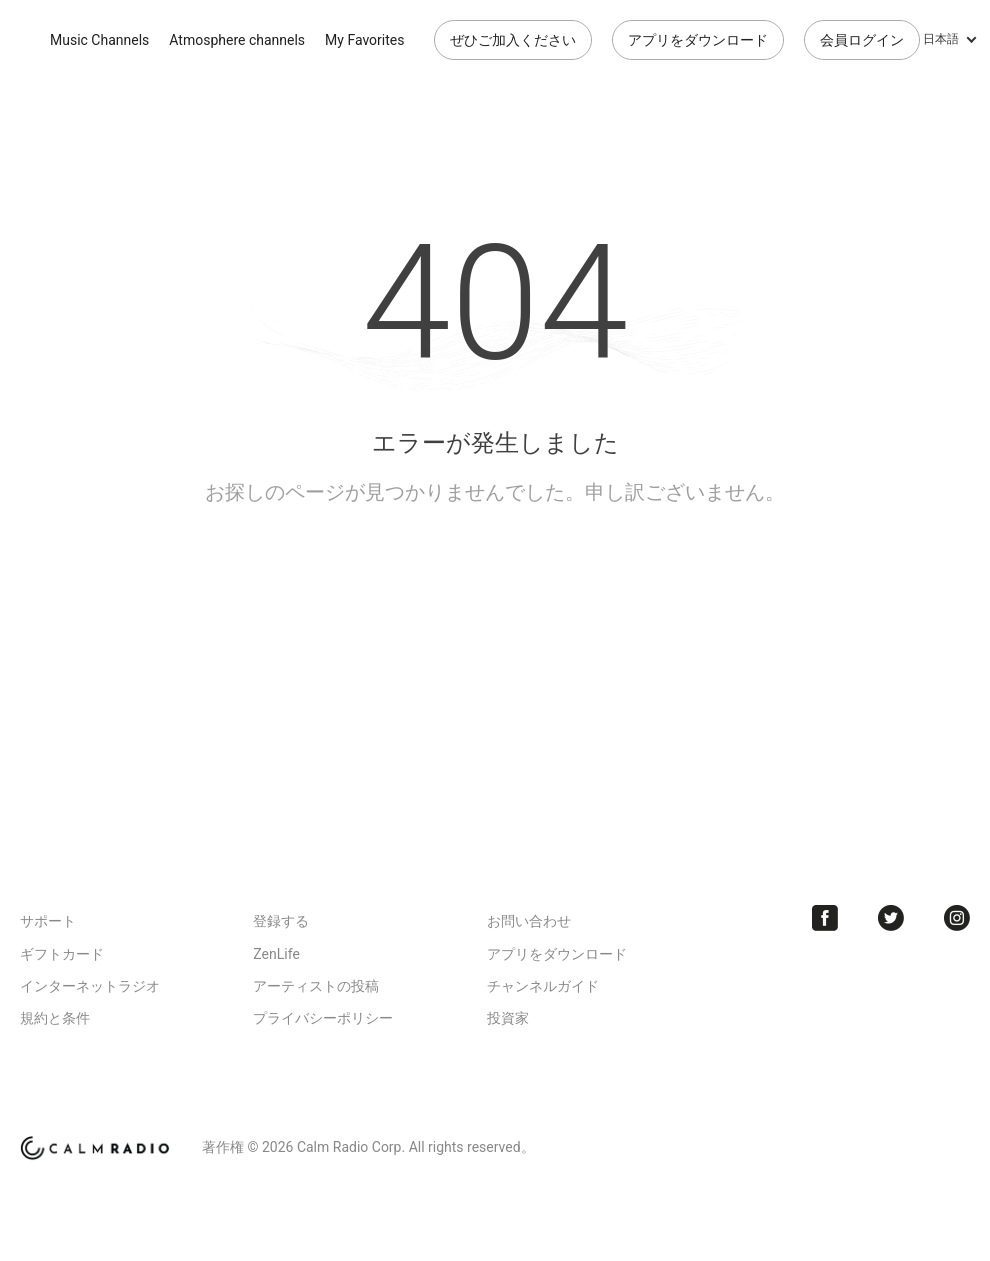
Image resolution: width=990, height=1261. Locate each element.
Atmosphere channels (237, 40)
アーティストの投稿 (316, 986)
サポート (48, 921)
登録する (281, 921)
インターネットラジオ (90, 986)
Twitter (891, 918)
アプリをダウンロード (698, 40)
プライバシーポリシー (323, 1018)
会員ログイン (862, 40)
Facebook (825, 918)
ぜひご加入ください (513, 40)
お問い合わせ (529, 921)
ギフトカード (62, 954)
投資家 (508, 1018)
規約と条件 (55, 1018)
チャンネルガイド (543, 986)
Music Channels (99, 40)
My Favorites (364, 40)
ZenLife (276, 954)
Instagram (957, 918)
